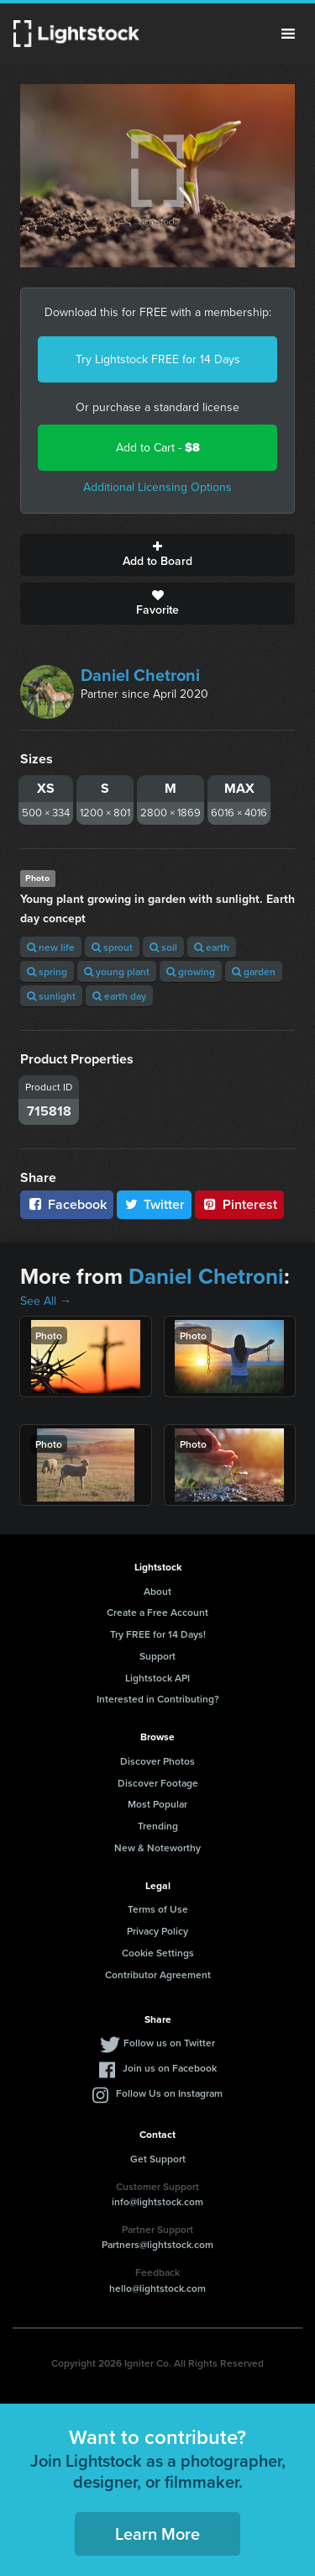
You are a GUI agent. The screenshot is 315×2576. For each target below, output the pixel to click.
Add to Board (157, 555)
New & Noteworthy (157, 1847)
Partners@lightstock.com (157, 2244)
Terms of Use (158, 1909)
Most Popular (157, 1804)
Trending (158, 1826)
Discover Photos (157, 1761)
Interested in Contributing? (158, 1699)
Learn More (157, 2533)
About (157, 1591)
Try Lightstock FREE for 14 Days (158, 359)
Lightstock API (157, 1678)
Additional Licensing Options (157, 487)
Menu (288, 33)
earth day (119, 996)
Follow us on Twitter (169, 2042)
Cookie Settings (158, 1952)
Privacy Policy (157, 1931)
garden (254, 971)
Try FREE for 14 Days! (158, 1634)
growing (190, 971)
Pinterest (239, 1204)
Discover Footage (158, 1783)
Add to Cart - (158, 448)
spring (47, 971)
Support (157, 1656)
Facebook (67, 1204)
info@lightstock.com (157, 2201)
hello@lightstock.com (157, 2288)
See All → (45, 1301)
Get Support (158, 2158)
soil (163, 947)
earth (211, 947)
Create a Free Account (157, 1612)
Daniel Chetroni (140, 675)
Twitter (154, 1204)
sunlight (51, 996)
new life (51, 947)
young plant (117, 971)
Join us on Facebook (170, 2068)
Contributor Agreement (158, 1974)
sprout (112, 947)
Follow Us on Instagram (169, 2093)
